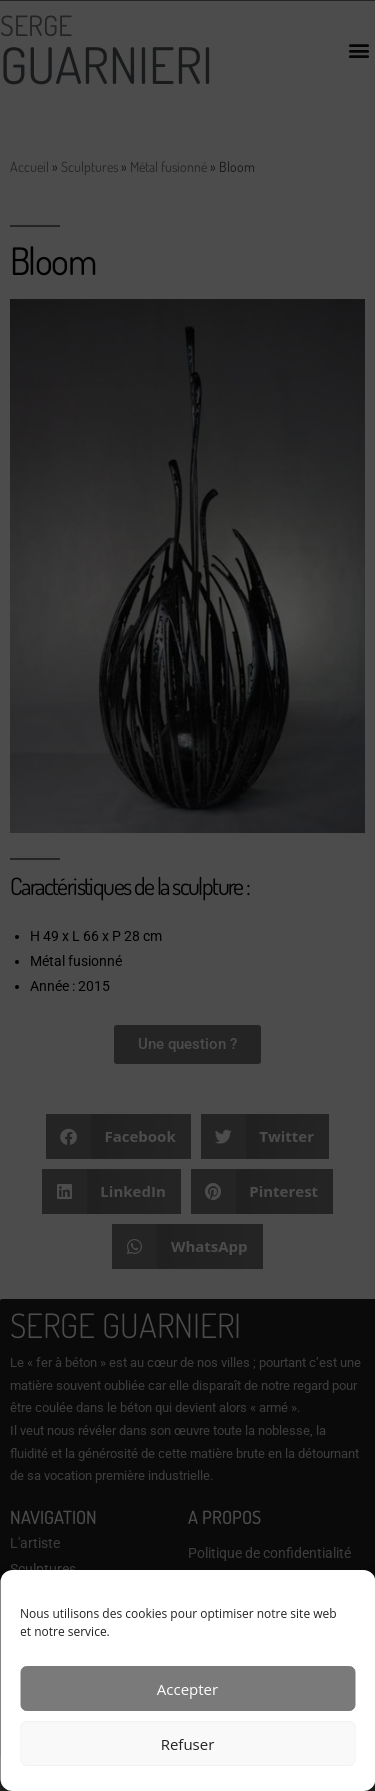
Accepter (187, 1689)
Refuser (188, 1744)
